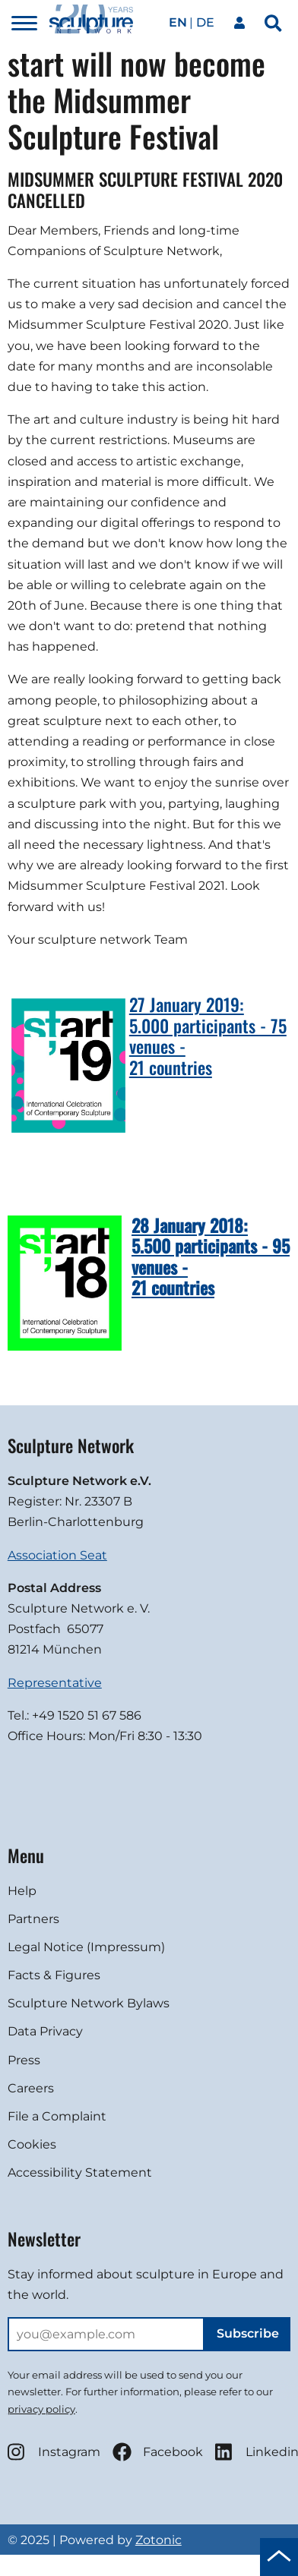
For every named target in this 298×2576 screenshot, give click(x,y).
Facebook (158, 2451)
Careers (31, 2088)
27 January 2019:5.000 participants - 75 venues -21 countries (208, 1036)
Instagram (54, 2451)
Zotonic (158, 2540)
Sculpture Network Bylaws (89, 2003)
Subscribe (248, 2333)
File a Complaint (57, 2116)
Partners (33, 1919)
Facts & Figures (54, 1975)
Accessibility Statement (80, 2172)
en (178, 22)
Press (24, 2060)
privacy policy (41, 2409)
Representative (55, 1683)
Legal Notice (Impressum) (86, 1947)
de (205, 22)
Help (22, 1891)
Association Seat (57, 1555)
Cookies (32, 2144)
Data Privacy (45, 2031)
